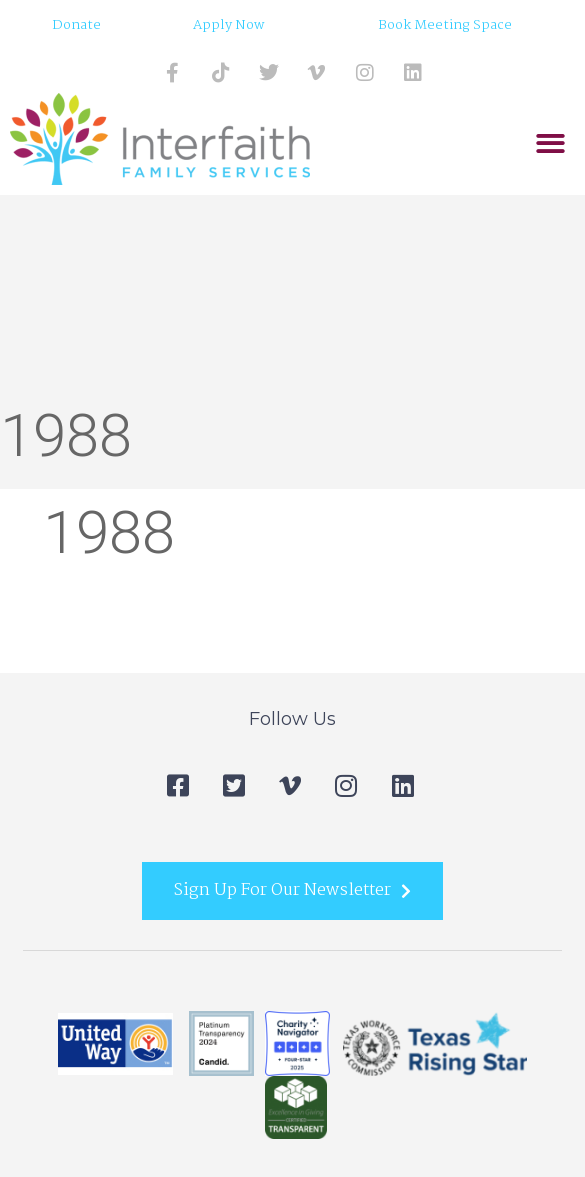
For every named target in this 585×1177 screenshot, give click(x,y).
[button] (550, 144)
